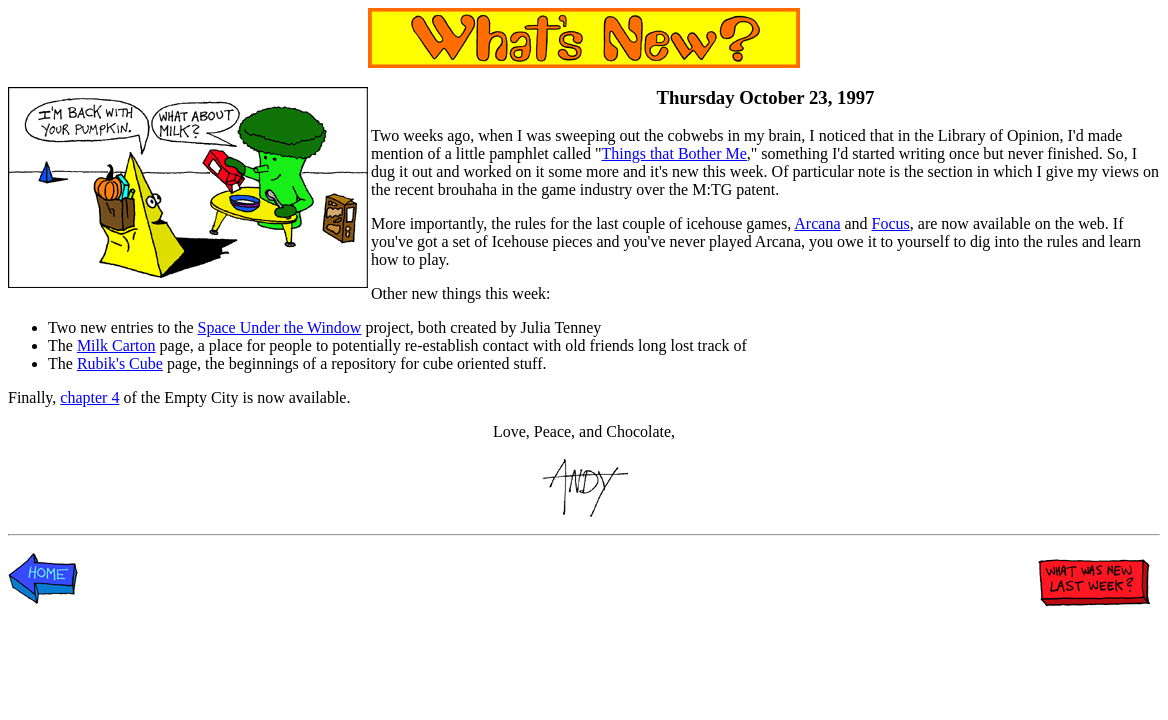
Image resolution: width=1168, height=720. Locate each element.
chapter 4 (89, 397)
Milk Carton (116, 345)
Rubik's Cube (120, 363)
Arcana (817, 223)
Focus (891, 223)
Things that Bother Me (673, 153)
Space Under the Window (280, 327)
